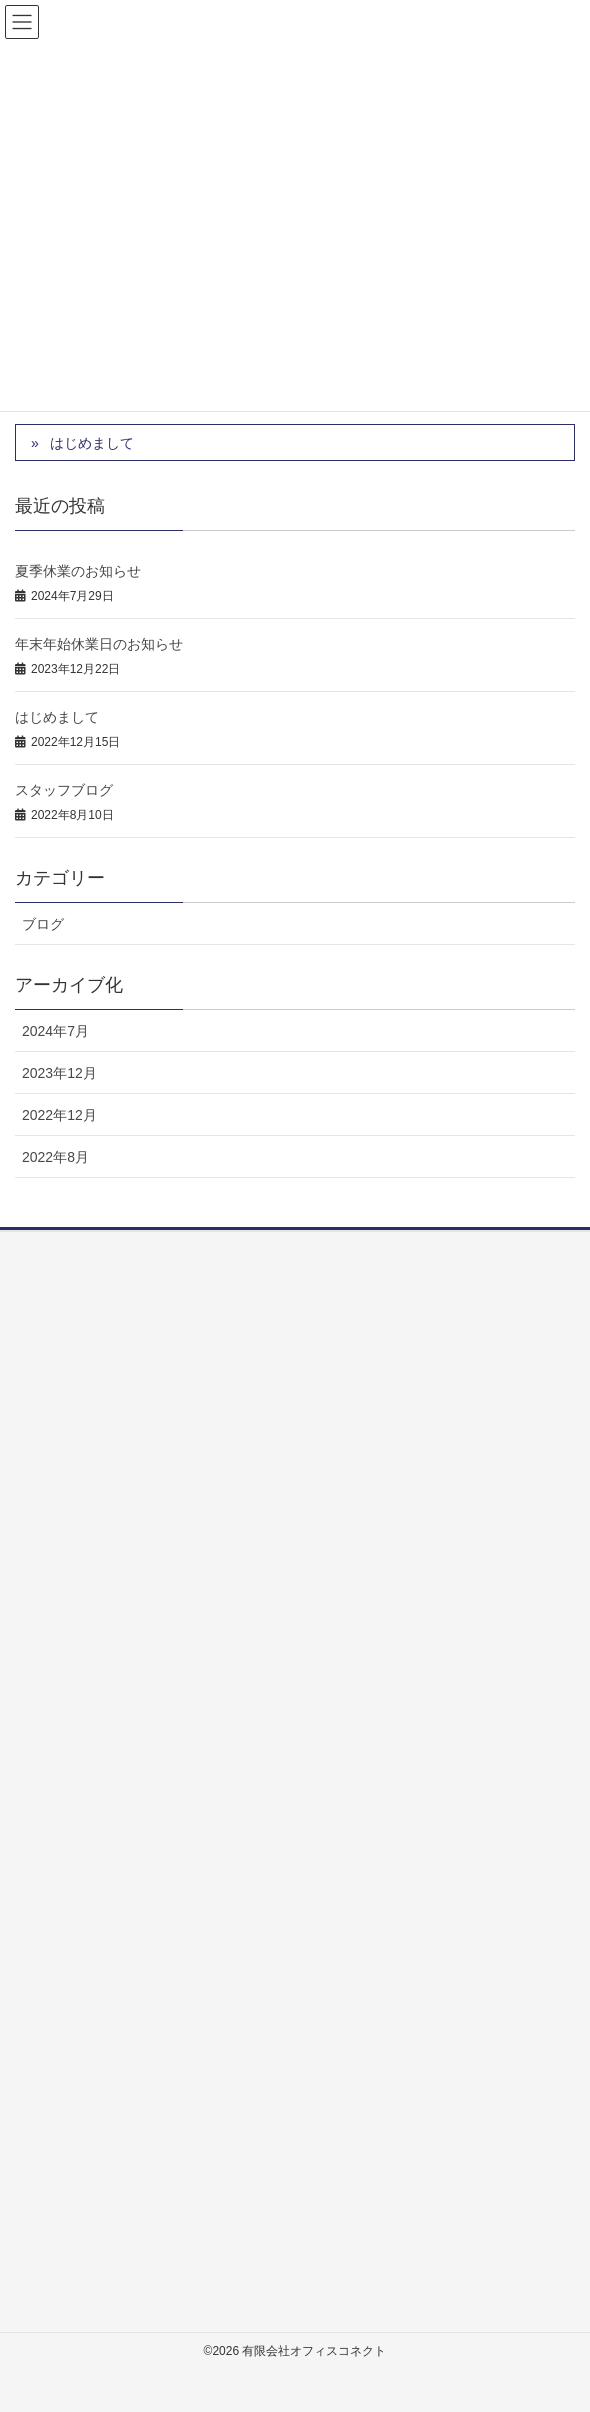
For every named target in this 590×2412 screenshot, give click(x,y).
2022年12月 (59, 1115)
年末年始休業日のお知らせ (99, 644)
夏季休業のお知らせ (78, 571)
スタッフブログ (64, 790)
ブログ (43, 924)
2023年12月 (59, 1073)
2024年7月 (55, 1031)
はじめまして (92, 443)
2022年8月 (55, 1157)
